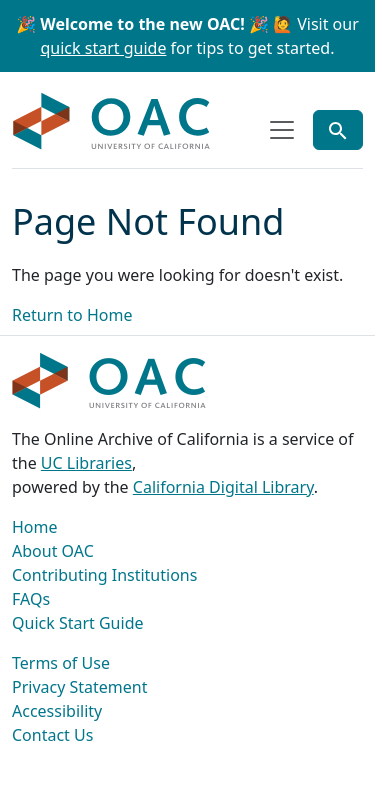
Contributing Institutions (104, 575)
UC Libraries (86, 463)
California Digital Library (223, 487)
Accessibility (57, 711)
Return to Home (72, 315)
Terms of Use (61, 663)
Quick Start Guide (78, 623)
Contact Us (52, 735)
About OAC (53, 551)
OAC (112, 122)
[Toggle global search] (338, 130)
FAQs (31, 599)
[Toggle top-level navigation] (282, 130)
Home (35, 527)
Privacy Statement (80, 687)
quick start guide (104, 48)
